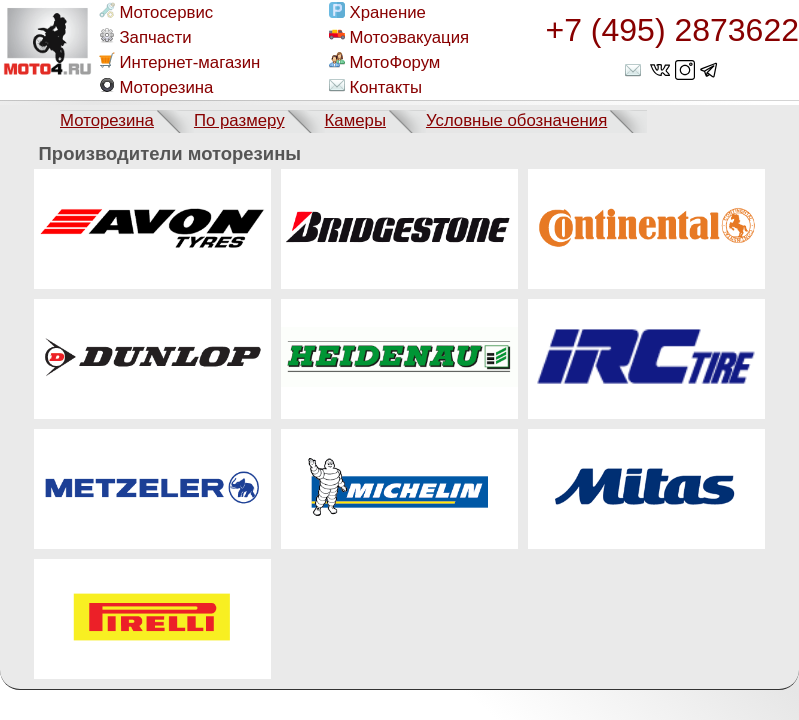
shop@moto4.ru (635, 70)
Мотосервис (156, 12)
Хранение (377, 12)
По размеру (239, 120)
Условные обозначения (516, 120)
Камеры (355, 120)
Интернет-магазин (179, 62)
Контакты (375, 87)
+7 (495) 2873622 (672, 30)
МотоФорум (384, 62)
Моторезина (156, 87)
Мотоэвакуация (399, 37)
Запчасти (145, 37)
